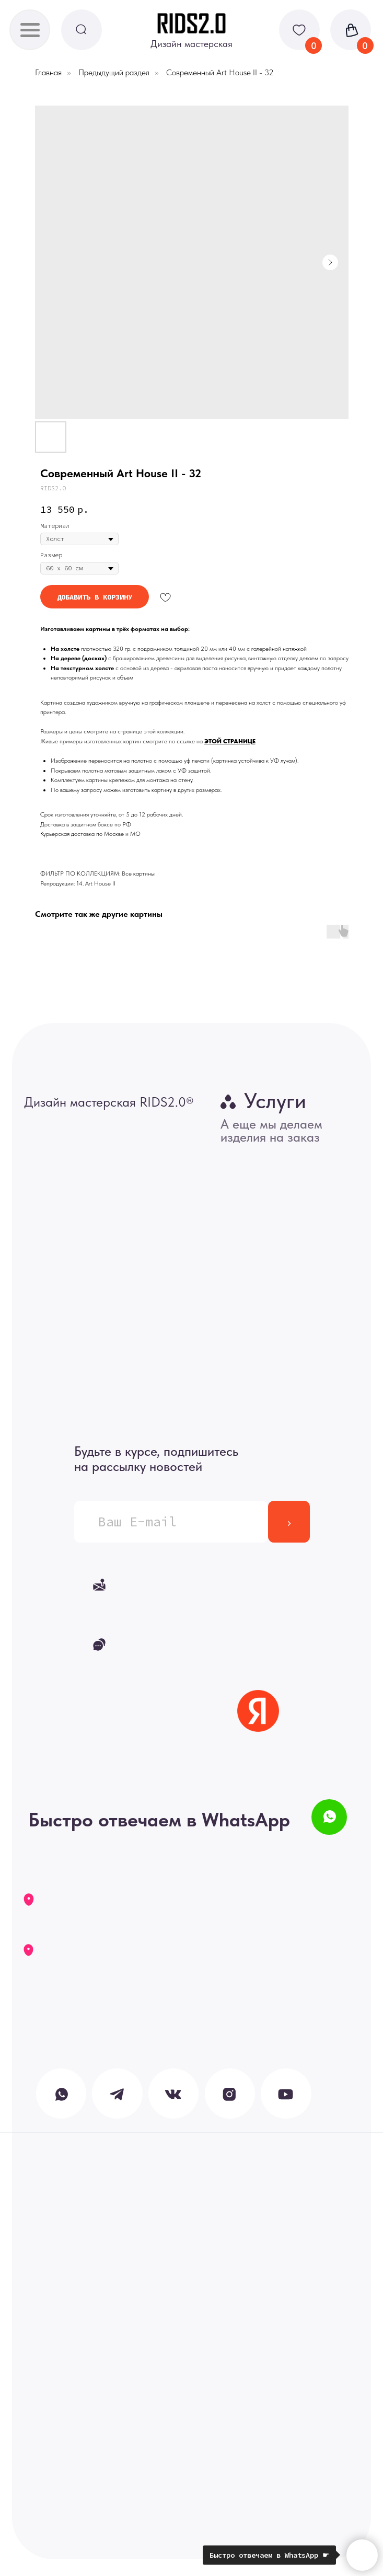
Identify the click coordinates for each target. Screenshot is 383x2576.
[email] (171, 1522)
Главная (48, 72)
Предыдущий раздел (113, 72)
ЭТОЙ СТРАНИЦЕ (230, 741)
